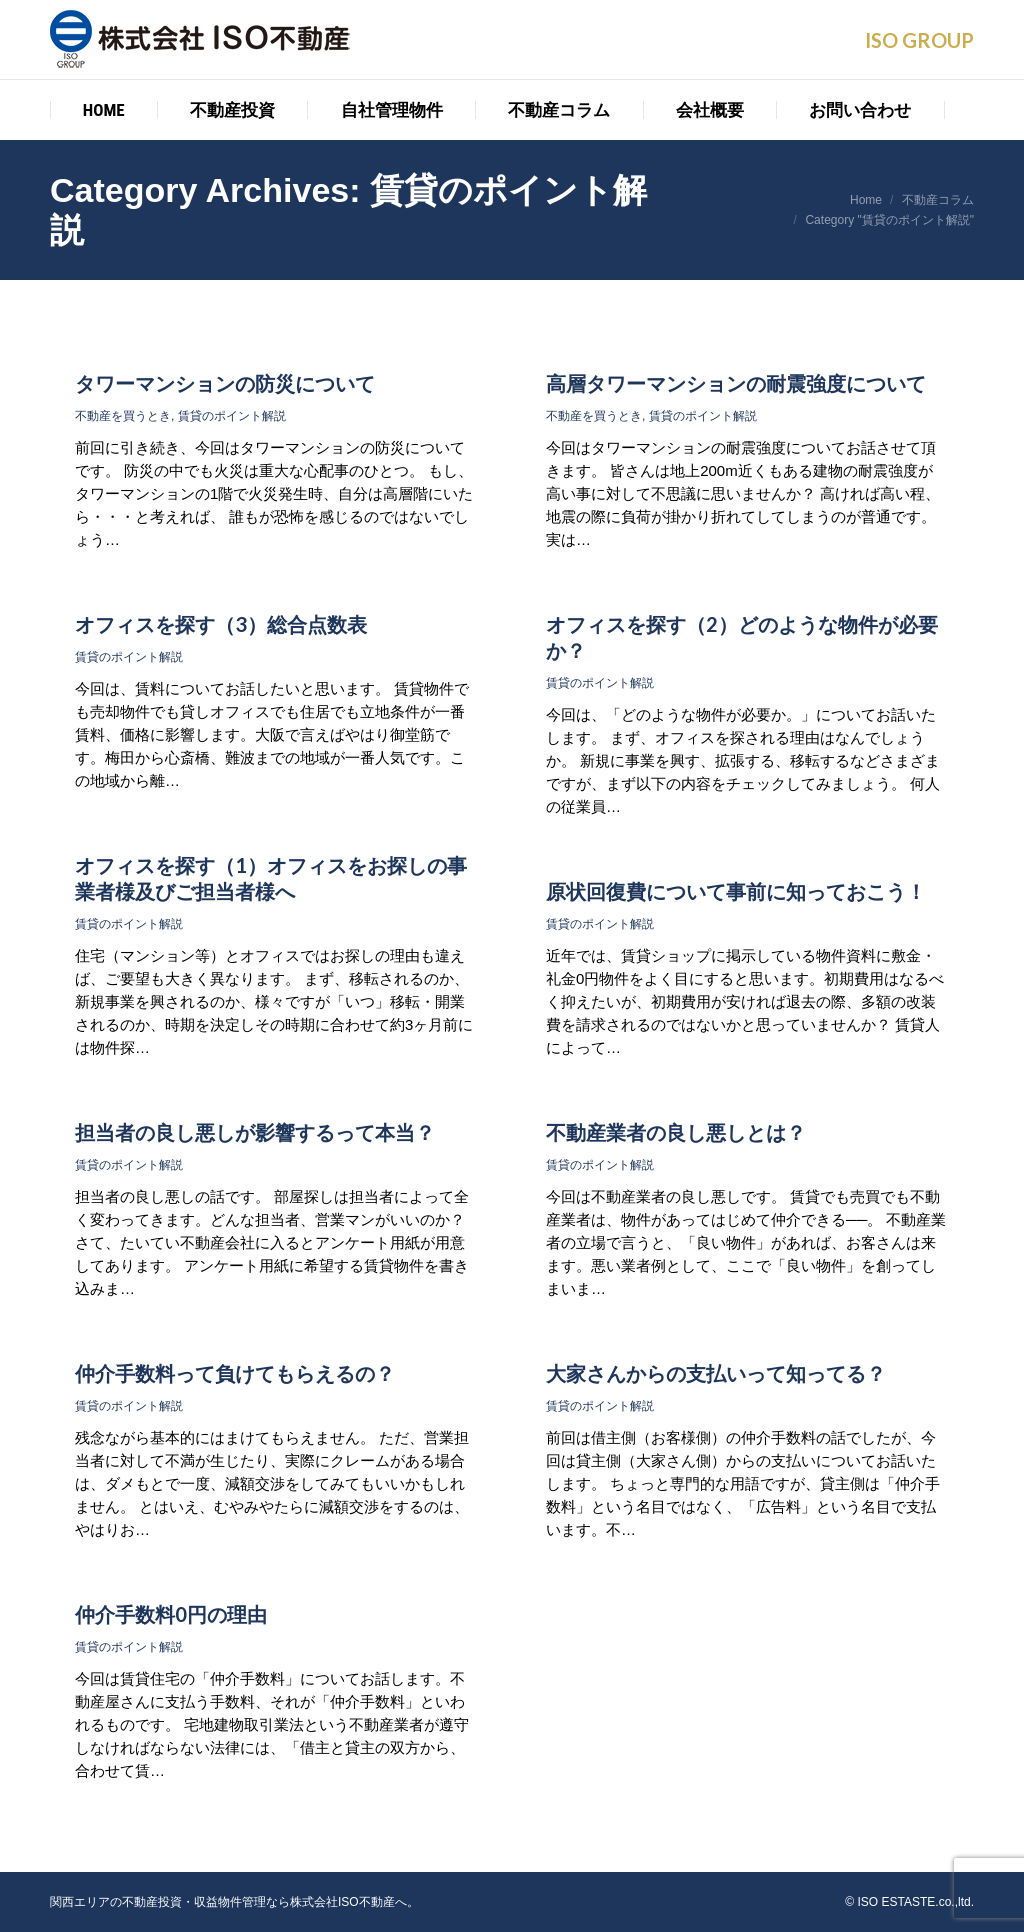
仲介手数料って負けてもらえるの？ (235, 1373)
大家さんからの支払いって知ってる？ (716, 1373)
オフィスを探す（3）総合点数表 (221, 624)
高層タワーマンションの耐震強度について (736, 383)
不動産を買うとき (123, 416)
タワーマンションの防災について (225, 383)
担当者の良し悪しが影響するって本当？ (255, 1132)
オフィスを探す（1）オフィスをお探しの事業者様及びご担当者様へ (271, 878)
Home (866, 200)
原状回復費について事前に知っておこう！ (736, 891)
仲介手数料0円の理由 (171, 1614)
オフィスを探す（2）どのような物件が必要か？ (742, 637)
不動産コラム (938, 200)
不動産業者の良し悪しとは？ (676, 1132)
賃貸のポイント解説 (232, 416)
